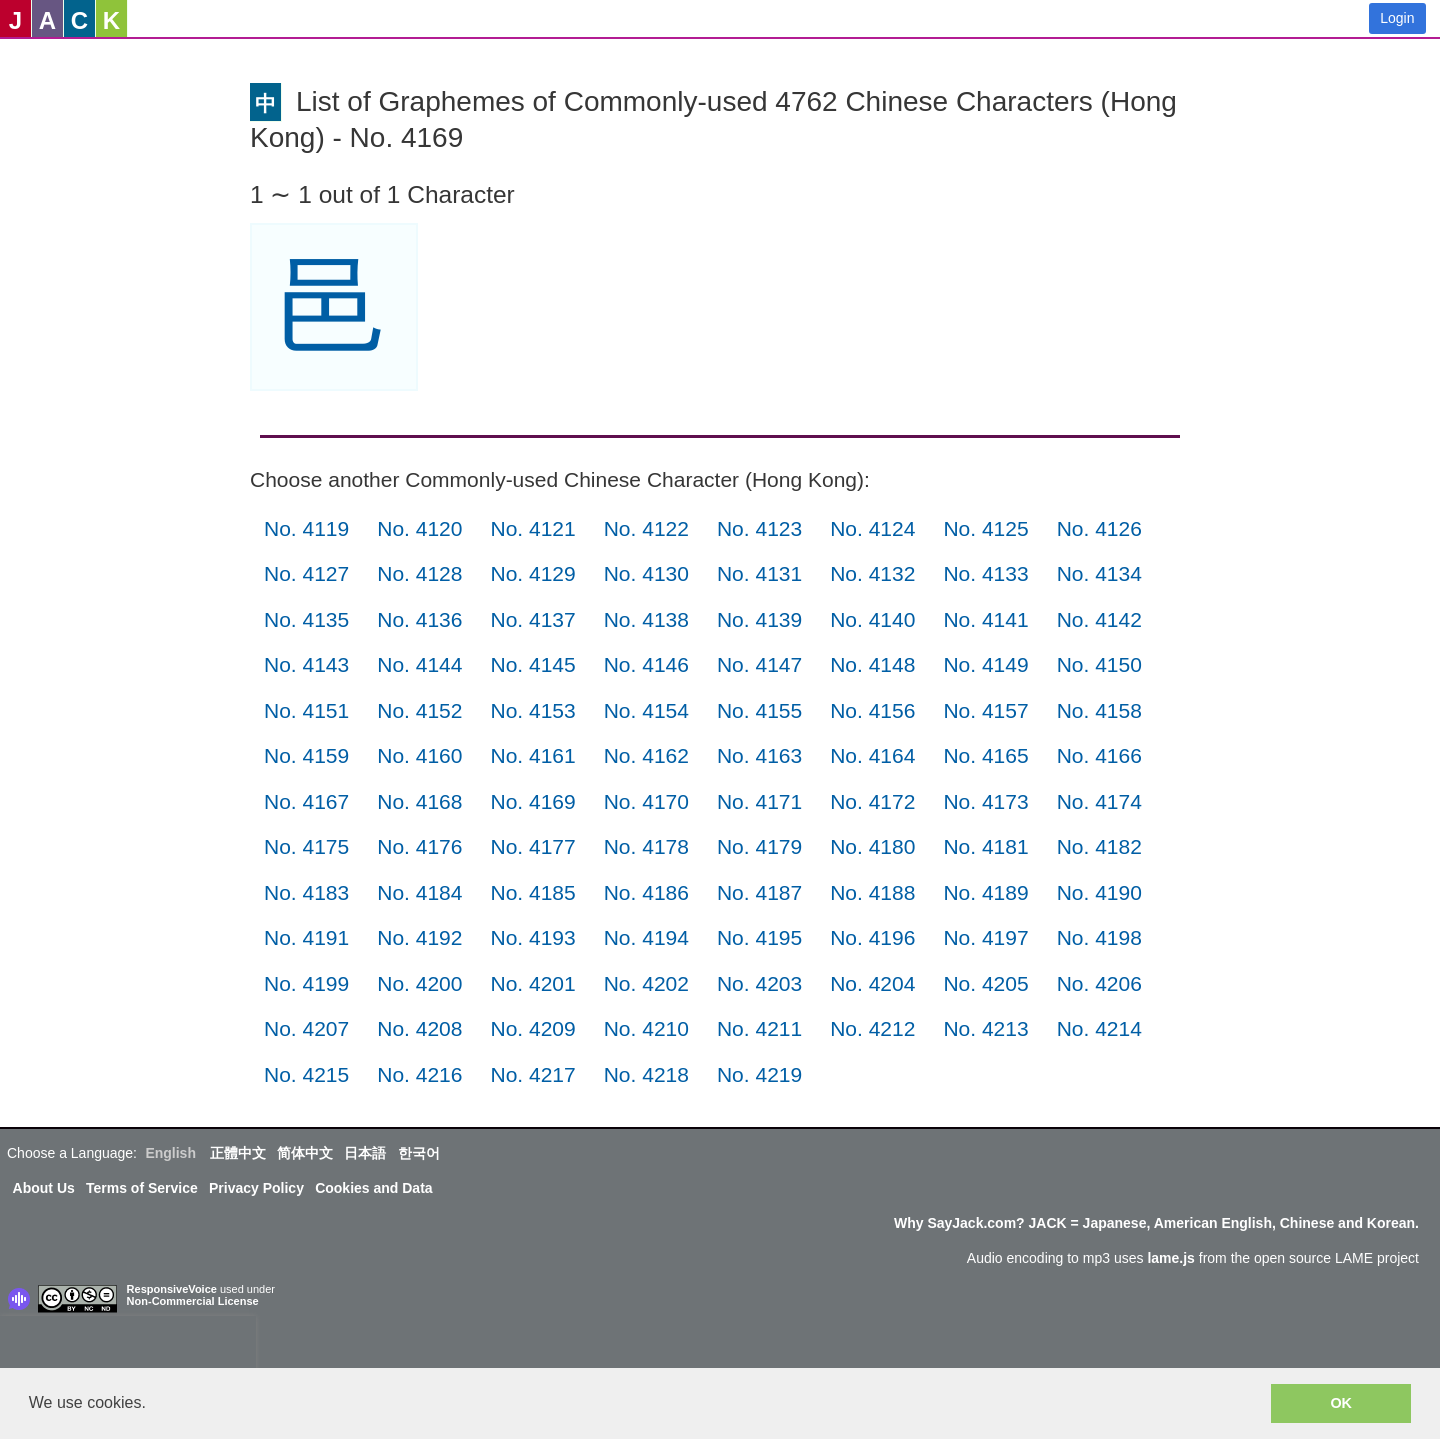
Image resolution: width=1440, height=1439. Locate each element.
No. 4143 (306, 664)
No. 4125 (985, 528)
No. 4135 (306, 619)
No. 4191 (306, 937)
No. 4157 (985, 710)
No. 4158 (1099, 710)
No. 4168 (419, 801)
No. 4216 (419, 1074)
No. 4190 (1099, 892)
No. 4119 (306, 528)
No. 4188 (872, 892)
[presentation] (128, 1346)
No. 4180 (872, 846)
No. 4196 (872, 937)
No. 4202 (646, 983)
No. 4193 (532, 937)
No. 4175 (306, 846)
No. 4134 (1099, 573)
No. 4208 (419, 1028)
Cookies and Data (373, 1188)
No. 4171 (759, 801)
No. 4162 (646, 755)
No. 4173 (985, 801)
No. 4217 (532, 1074)
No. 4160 (419, 755)
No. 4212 (872, 1028)
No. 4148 (872, 664)
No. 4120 (419, 528)
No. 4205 (985, 983)
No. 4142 (1099, 619)
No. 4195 (759, 937)
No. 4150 (1099, 664)
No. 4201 (532, 983)
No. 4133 (985, 573)
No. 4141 (985, 619)
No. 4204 (872, 983)
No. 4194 (646, 937)
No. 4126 (1099, 528)
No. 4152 (419, 710)
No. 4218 (646, 1074)
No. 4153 (532, 710)
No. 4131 (759, 573)
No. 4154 (646, 710)
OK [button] (1341, 1403)
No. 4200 (419, 983)
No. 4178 (646, 846)
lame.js (1170, 1258)
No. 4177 (532, 846)
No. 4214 (1099, 1028)
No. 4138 (646, 619)
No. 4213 (985, 1028)
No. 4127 (306, 573)
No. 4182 (1099, 846)
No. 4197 (985, 937)
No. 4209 (532, 1028)
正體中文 (238, 1153)
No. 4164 (872, 755)
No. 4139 (759, 619)
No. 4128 (419, 573)
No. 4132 (872, 573)
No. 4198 (1099, 937)
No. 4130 (646, 573)
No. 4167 (306, 801)
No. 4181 (985, 846)
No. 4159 (306, 755)
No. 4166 (1099, 755)
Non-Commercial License (193, 1301)
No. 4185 (532, 892)
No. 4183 (306, 892)
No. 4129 (532, 573)
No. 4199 (306, 983)
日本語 (365, 1153)
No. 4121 (532, 528)
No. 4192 (419, 937)
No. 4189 (985, 892)
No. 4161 (532, 755)
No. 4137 (532, 619)
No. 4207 (306, 1028)
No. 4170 (646, 801)
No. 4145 (532, 664)
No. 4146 (646, 664)
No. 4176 (419, 846)
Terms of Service (142, 1188)
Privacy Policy (256, 1188)
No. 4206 (1099, 983)
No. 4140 (872, 619)
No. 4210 (646, 1028)
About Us (44, 1188)
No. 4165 (985, 755)
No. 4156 (872, 710)
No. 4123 (759, 528)
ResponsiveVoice (172, 1289)
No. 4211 (759, 1028)
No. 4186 (646, 892)
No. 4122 (646, 528)
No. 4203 (759, 983)
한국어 (419, 1153)
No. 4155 (759, 710)
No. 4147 (759, 664)
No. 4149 (985, 664)
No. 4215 (306, 1074)
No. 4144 (419, 664)
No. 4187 (759, 892)
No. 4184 (419, 892)
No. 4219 (759, 1074)
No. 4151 (306, 710)
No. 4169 (532, 801)
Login (1397, 18)
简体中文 (305, 1153)
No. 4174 (1099, 801)
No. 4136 (419, 619)
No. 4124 (872, 528)
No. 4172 (872, 801)
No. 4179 (759, 846)
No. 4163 (759, 755)
